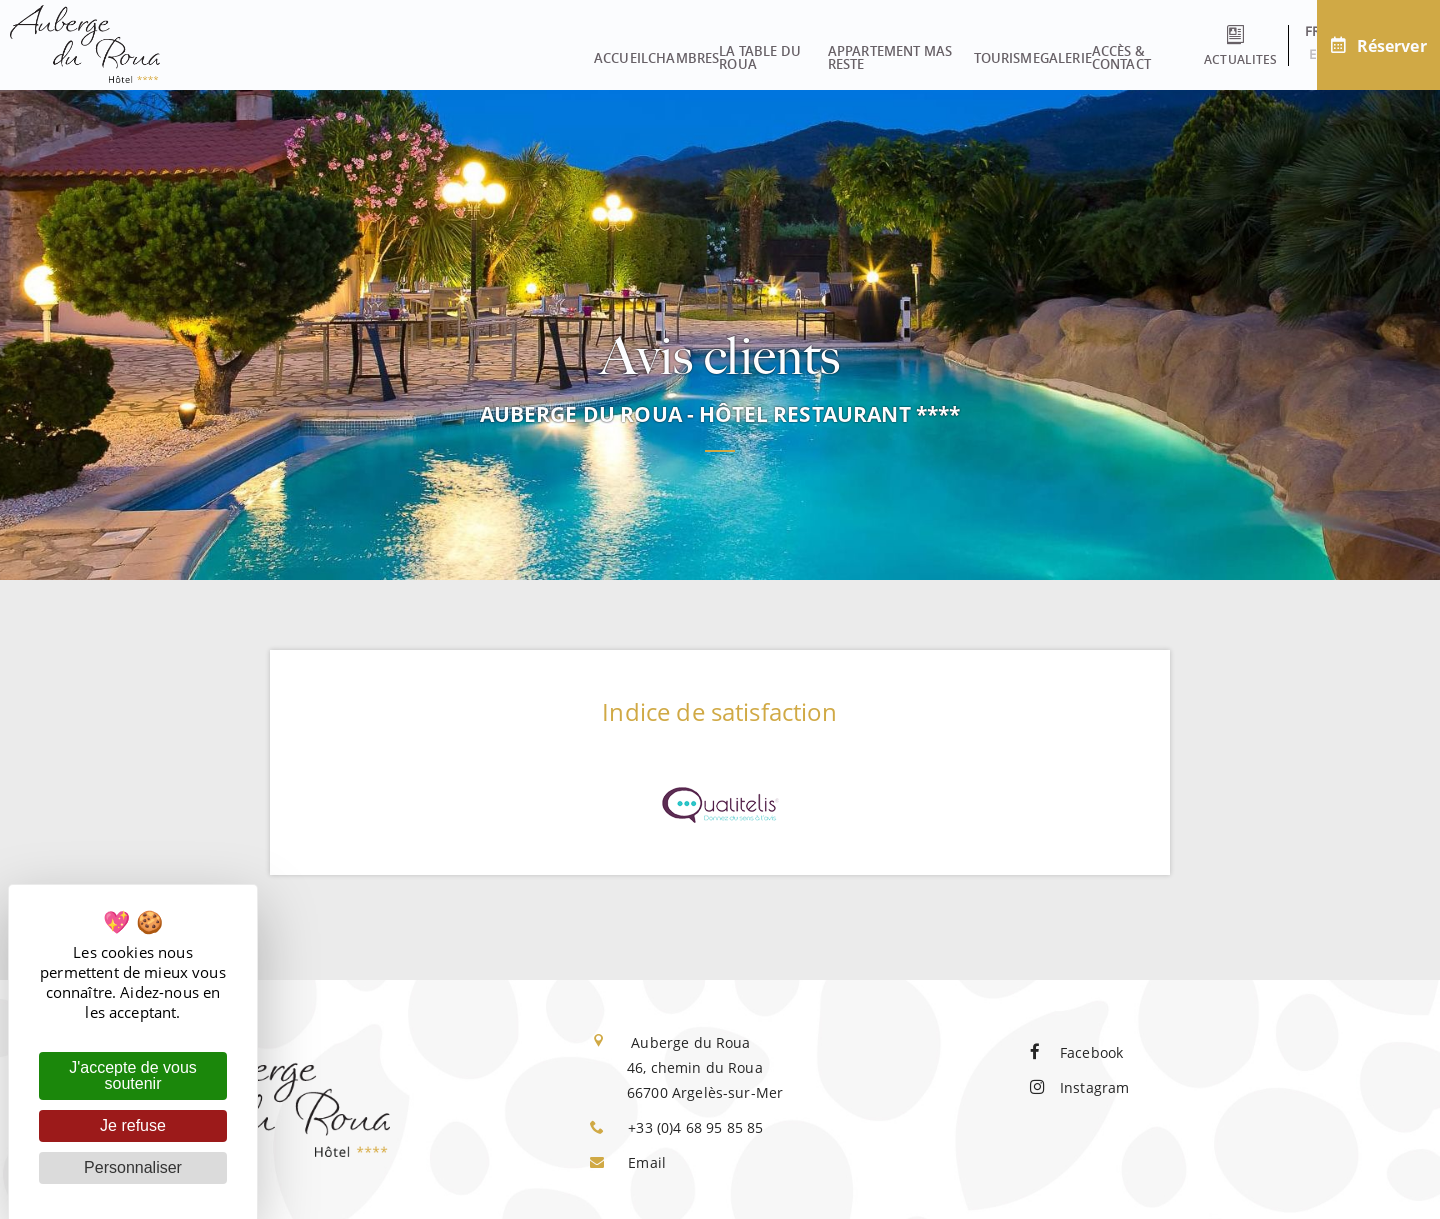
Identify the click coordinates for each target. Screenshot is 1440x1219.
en (1283, 54)
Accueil (308, 51)
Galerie (926, 51)
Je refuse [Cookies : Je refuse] (133, 1125)
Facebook (1076, 1052)
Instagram (1079, 1087)
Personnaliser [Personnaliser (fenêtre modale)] (133, 1167)
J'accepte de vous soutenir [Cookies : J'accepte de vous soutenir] (133, 1075)
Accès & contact (1037, 51)
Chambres (398, 51)
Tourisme (838, 51)
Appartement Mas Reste (695, 51)
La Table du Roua (523, 51)
